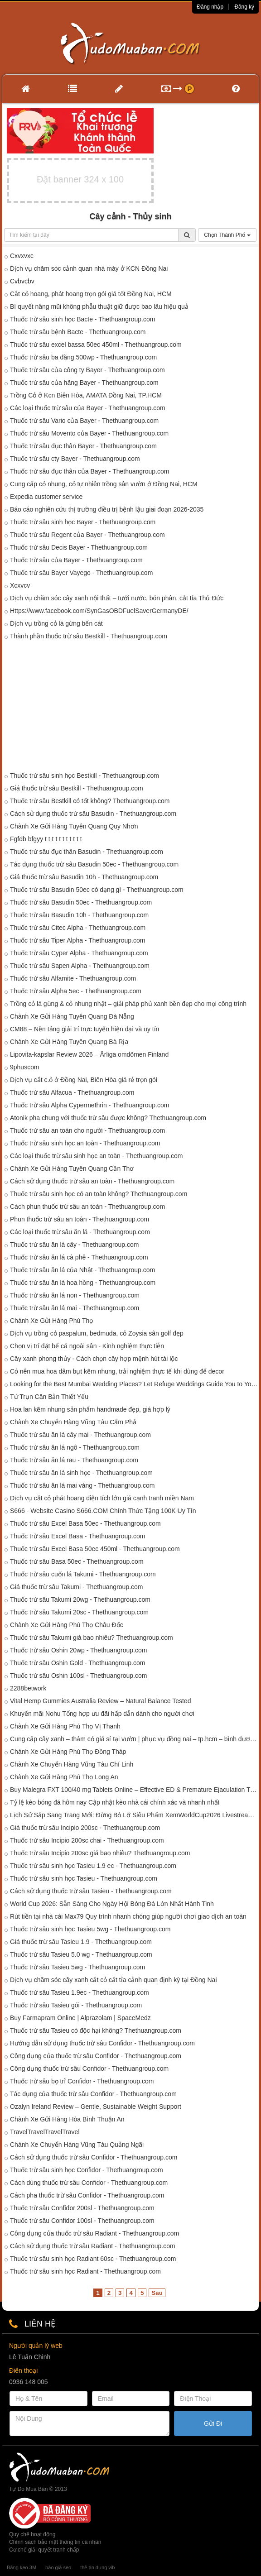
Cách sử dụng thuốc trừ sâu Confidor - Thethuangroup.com (93, 2157)
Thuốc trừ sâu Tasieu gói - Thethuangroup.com (76, 2005)
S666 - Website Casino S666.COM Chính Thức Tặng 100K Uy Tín (103, 1510)
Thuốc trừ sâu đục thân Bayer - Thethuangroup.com (83, 446)
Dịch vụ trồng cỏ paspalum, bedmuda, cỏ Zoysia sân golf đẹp (97, 1333)
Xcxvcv (20, 585)
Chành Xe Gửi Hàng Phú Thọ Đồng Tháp (68, 1751)
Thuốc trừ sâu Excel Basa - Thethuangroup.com (77, 1536)
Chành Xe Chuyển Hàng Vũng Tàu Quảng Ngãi (77, 2144)
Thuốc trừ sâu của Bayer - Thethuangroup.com (76, 560)
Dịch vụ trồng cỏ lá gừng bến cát (56, 623)
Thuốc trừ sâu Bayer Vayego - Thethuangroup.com (81, 572)
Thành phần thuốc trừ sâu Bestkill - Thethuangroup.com (88, 636)
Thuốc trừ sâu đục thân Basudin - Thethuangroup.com (86, 851)
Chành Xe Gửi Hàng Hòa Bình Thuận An (67, 2119)
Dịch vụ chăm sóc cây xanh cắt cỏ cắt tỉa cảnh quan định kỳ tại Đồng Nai (113, 1979)
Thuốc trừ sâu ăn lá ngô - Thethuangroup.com (75, 1447)
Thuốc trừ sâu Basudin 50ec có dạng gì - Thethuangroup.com (97, 889)
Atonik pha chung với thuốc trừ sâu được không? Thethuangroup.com (108, 1117)
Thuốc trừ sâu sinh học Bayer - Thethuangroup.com (82, 522)
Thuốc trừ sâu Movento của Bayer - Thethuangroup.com (89, 433)
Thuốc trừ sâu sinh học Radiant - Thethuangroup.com (85, 2271)
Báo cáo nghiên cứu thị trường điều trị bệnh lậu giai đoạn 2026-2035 (106, 509)
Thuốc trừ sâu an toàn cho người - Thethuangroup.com (87, 1130)
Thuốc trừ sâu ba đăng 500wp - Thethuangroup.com (83, 357)
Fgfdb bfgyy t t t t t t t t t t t (46, 839)
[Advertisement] (130, 707)
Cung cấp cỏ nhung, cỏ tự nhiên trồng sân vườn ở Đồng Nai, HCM (104, 484)
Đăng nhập (210, 7)
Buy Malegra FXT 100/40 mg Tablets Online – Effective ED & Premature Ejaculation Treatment (134, 1789)
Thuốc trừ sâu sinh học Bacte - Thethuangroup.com (82, 319)
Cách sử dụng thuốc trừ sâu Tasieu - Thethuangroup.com (91, 1891)
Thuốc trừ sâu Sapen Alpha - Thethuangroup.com (80, 965)
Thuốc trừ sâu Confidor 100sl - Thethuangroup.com (82, 2220)
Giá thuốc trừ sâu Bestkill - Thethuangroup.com (76, 788)
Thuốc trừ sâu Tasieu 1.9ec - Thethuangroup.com (79, 1992)
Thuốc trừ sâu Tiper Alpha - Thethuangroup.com (77, 940)
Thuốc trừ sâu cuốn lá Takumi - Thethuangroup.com (83, 1574)
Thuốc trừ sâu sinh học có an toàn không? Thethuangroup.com (98, 1193)
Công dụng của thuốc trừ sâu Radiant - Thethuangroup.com (94, 2233)
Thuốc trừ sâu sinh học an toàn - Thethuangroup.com (85, 1143)
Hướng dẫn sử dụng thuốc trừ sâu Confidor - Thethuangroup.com (102, 2043)
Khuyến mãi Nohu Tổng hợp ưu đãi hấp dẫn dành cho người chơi (102, 1713)
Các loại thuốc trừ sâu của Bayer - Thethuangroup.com (87, 408)
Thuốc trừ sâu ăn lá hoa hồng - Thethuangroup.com (82, 1282)
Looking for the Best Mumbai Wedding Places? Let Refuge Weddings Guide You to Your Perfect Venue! (134, 1384)
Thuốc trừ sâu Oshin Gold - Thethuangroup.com (77, 1662)
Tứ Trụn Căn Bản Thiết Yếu (49, 1396)
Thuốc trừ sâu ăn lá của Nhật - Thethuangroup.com (82, 1270)
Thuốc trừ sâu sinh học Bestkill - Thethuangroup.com (84, 775)
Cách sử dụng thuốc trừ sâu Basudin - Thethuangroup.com (93, 813)
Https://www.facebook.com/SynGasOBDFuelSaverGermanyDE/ (99, 610)
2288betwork (28, 1688)
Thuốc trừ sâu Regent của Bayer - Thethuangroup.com (87, 534)
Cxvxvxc (22, 255)
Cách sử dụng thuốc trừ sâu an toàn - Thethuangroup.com (92, 1181)
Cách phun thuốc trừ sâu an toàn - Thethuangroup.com (87, 1206)
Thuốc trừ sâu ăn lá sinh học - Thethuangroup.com (81, 1472)
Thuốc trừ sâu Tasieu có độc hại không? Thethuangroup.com (95, 2030)
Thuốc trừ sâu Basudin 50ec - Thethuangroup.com (81, 902)
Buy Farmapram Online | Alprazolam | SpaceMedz (80, 2017)
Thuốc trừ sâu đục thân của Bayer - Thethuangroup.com (89, 471)
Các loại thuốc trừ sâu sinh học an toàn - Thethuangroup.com (96, 1155)
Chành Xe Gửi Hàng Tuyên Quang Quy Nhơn (74, 826)
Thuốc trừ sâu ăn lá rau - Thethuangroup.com (74, 1460)
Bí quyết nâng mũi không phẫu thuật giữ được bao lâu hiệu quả (99, 306)
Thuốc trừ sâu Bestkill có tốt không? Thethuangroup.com (89, 800)
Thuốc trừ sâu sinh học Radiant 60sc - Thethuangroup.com (93, 2258)
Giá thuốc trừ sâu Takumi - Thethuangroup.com (76, 1586)
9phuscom (24, 1067)
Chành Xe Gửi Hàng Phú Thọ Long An (64, 1777)
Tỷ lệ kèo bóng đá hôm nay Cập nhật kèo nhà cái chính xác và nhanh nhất (114, 1802)
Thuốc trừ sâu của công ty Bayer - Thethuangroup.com (87, 369)
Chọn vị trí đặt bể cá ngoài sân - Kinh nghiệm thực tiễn (87, 1346)
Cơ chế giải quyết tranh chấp (44, 2550)
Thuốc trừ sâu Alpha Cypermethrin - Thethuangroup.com (89, 1105)
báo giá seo (58, 2567)
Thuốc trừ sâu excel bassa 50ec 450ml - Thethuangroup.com (96, 344)
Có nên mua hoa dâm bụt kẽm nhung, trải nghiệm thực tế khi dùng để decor (117, 1371)
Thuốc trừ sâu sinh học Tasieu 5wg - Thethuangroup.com (90, 1929)
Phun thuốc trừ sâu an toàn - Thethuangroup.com (79, 1219)
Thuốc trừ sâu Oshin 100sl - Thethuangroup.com (78, 1675)
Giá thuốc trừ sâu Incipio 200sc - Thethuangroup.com (85, 1827)
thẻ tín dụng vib (97, 2567)
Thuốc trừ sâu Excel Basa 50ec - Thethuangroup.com (85, 1523)
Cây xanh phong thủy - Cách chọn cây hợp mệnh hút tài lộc (94, 1358)
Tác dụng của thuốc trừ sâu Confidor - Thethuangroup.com (93, 2093)
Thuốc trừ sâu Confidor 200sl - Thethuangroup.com (82, 2208)
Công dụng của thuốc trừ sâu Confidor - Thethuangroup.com (95, 2055)
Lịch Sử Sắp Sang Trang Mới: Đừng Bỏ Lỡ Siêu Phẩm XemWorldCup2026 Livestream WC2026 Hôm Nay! (134, 1815)
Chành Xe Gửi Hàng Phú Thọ (51, 1320)
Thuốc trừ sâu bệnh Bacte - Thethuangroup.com (77, 331)
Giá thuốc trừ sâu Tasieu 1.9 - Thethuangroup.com (81, 1941)
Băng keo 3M (21, 2567)
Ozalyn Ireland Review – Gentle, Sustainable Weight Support (95, 2106)
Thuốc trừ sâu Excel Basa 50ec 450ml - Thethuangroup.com (95, 1548)
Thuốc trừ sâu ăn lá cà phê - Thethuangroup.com (79, 1257)
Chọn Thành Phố (227, 235)
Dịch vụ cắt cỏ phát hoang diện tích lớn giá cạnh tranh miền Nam (102, 1498)
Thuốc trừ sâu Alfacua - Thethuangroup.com (72, 1092)
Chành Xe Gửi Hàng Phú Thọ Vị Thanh (65, 1726)
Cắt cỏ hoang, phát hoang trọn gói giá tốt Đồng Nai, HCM (91, 293)
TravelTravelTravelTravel (45, 2131)
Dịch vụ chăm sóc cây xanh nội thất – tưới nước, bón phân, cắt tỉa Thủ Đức (116, 598)
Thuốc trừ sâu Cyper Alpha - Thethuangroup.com (79, 953)
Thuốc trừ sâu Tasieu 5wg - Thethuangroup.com (77, 1967)
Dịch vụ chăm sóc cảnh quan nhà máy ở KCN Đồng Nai (89, 268)
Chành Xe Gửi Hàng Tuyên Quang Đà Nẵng (72, 1016)
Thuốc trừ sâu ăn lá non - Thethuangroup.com (75, 1295)
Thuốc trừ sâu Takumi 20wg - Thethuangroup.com (80, 1599)
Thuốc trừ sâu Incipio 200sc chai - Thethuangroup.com (87, 1840)
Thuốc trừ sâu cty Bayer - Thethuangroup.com (75, 458)
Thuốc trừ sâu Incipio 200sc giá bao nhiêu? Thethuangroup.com (100, 1853)
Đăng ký (244, 7)
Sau (156, 2292)
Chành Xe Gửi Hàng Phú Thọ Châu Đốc (66, 1624)
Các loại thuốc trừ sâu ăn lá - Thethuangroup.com (80, 1231)
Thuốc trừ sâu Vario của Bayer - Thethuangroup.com (84, 420)
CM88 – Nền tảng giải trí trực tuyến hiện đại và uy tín (84, 1029)
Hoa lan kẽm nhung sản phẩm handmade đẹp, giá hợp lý (90, 1409)
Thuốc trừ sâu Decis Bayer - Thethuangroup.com (79, 547)
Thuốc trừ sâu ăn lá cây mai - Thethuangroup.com (80, 1434)
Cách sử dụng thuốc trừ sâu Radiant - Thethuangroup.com (92, 2246)
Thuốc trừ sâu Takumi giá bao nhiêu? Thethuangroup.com (91, 1637)
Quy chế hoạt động (32, 2534)
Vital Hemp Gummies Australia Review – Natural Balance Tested (100, 1701)
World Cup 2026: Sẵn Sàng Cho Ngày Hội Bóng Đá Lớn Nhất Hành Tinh (112, 1903)
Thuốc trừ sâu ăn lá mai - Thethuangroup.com (74, 1308)
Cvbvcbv (22, 281)
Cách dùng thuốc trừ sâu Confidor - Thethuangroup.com (89, 2182)
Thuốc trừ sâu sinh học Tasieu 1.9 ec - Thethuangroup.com (93, 1865)
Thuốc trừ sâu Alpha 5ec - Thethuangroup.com (75, 991)
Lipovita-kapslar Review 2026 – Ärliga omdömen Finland (89, 1054)
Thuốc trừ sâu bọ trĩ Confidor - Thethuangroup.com (82, 2081)
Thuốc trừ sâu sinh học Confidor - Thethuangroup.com (86, 2170)
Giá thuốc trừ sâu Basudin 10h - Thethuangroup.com (84, 877)
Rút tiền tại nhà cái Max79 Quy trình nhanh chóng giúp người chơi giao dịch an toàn (128, 1916)
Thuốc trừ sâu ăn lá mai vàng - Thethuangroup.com (82, 1485)
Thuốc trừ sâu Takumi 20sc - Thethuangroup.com (79, 1612)
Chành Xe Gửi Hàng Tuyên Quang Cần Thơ (72, 1168)
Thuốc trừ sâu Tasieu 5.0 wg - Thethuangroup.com (81, 1954)
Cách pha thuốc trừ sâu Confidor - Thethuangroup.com (87, 2195)
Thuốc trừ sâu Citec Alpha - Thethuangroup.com (77, 927)
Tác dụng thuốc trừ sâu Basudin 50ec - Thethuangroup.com (94, 864)
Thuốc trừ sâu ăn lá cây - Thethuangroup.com (74, 1244)
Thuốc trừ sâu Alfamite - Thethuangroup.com (73, 978)
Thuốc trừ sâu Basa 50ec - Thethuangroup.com (77, 1561)
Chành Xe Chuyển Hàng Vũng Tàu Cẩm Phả (73, 1422)
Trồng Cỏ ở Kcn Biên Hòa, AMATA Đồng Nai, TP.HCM (86, 395)
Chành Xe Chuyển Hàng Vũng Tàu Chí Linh (71, 1764)
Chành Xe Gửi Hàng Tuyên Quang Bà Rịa (69, 1041)
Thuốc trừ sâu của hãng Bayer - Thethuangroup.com (84, 382)
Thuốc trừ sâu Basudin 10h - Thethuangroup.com (79, 915)
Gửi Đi (213, 2423)
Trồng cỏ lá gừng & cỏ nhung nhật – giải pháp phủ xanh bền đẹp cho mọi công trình (128, 1003)
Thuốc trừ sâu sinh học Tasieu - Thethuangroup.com (83, 1878)
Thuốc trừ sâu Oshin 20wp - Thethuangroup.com (78, 1650)
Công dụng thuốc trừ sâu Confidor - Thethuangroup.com (89, 2068)
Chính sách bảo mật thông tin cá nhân (55, 2542)
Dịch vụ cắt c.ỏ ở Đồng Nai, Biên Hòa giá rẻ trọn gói (83, 1079)
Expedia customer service (46, 496)
